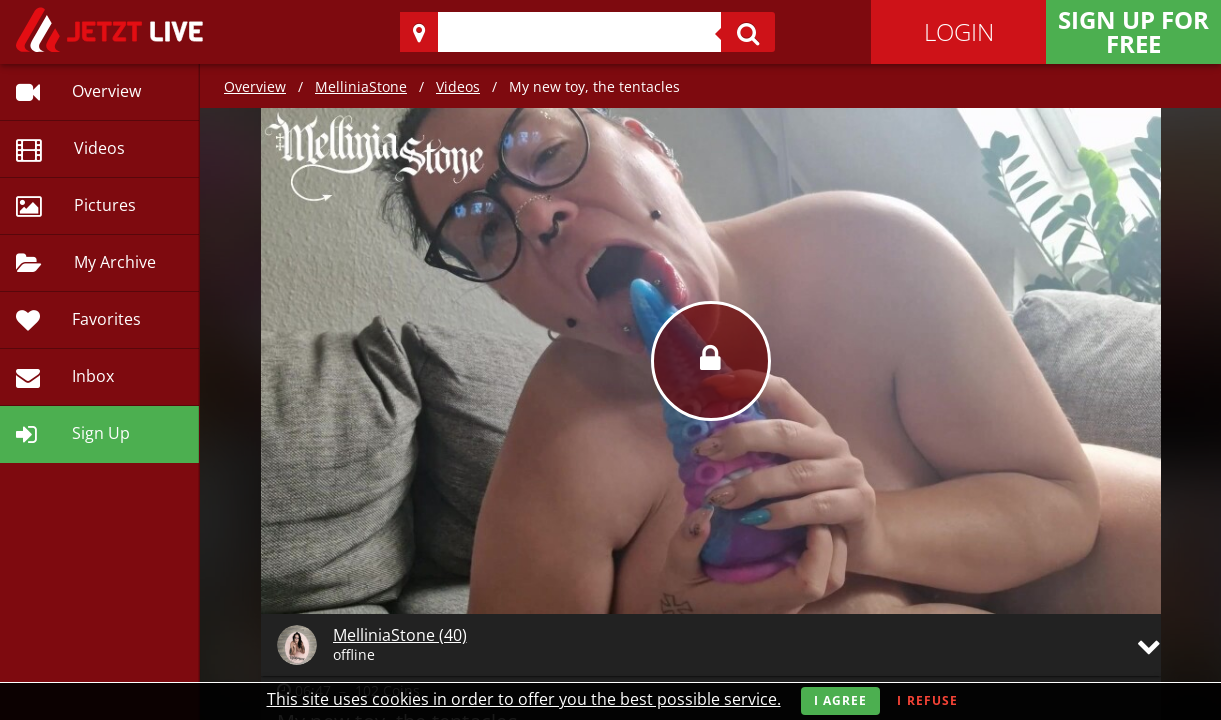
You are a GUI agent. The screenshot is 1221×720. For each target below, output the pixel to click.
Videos (458, 86)
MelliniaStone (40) (400, 635)
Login (959, 31)
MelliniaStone (361, 86)
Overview (255, 86)
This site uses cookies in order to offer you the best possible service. (524, 699)
